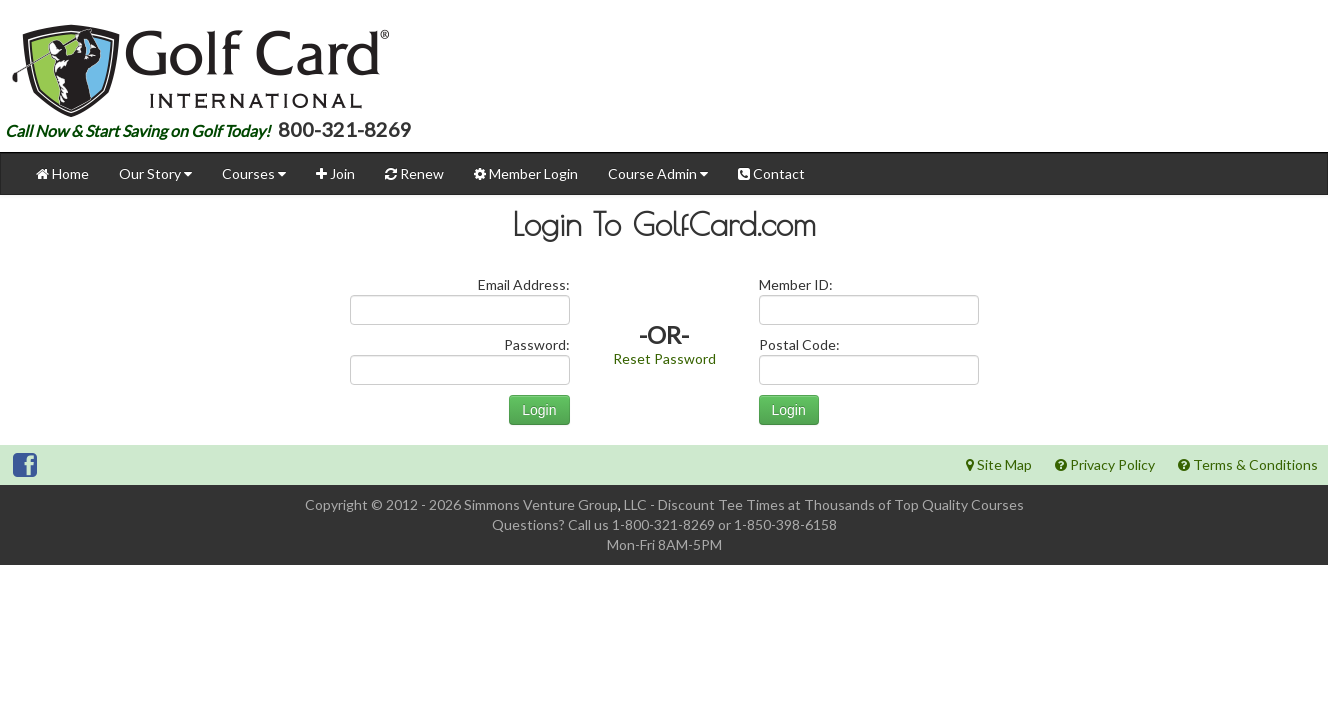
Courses (254, 173)
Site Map (999, 464)
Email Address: (524, 284)
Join (335, 173)
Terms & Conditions (1248, 464)
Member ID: (796, 284)
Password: (537, 344)
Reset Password (664, 358)
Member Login (526, 173)
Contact (771, 173)
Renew (414, 173)
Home (62, 173)
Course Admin (658, 173)
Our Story (155, 173)
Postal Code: (799, 344)
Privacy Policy (1105, 464)
